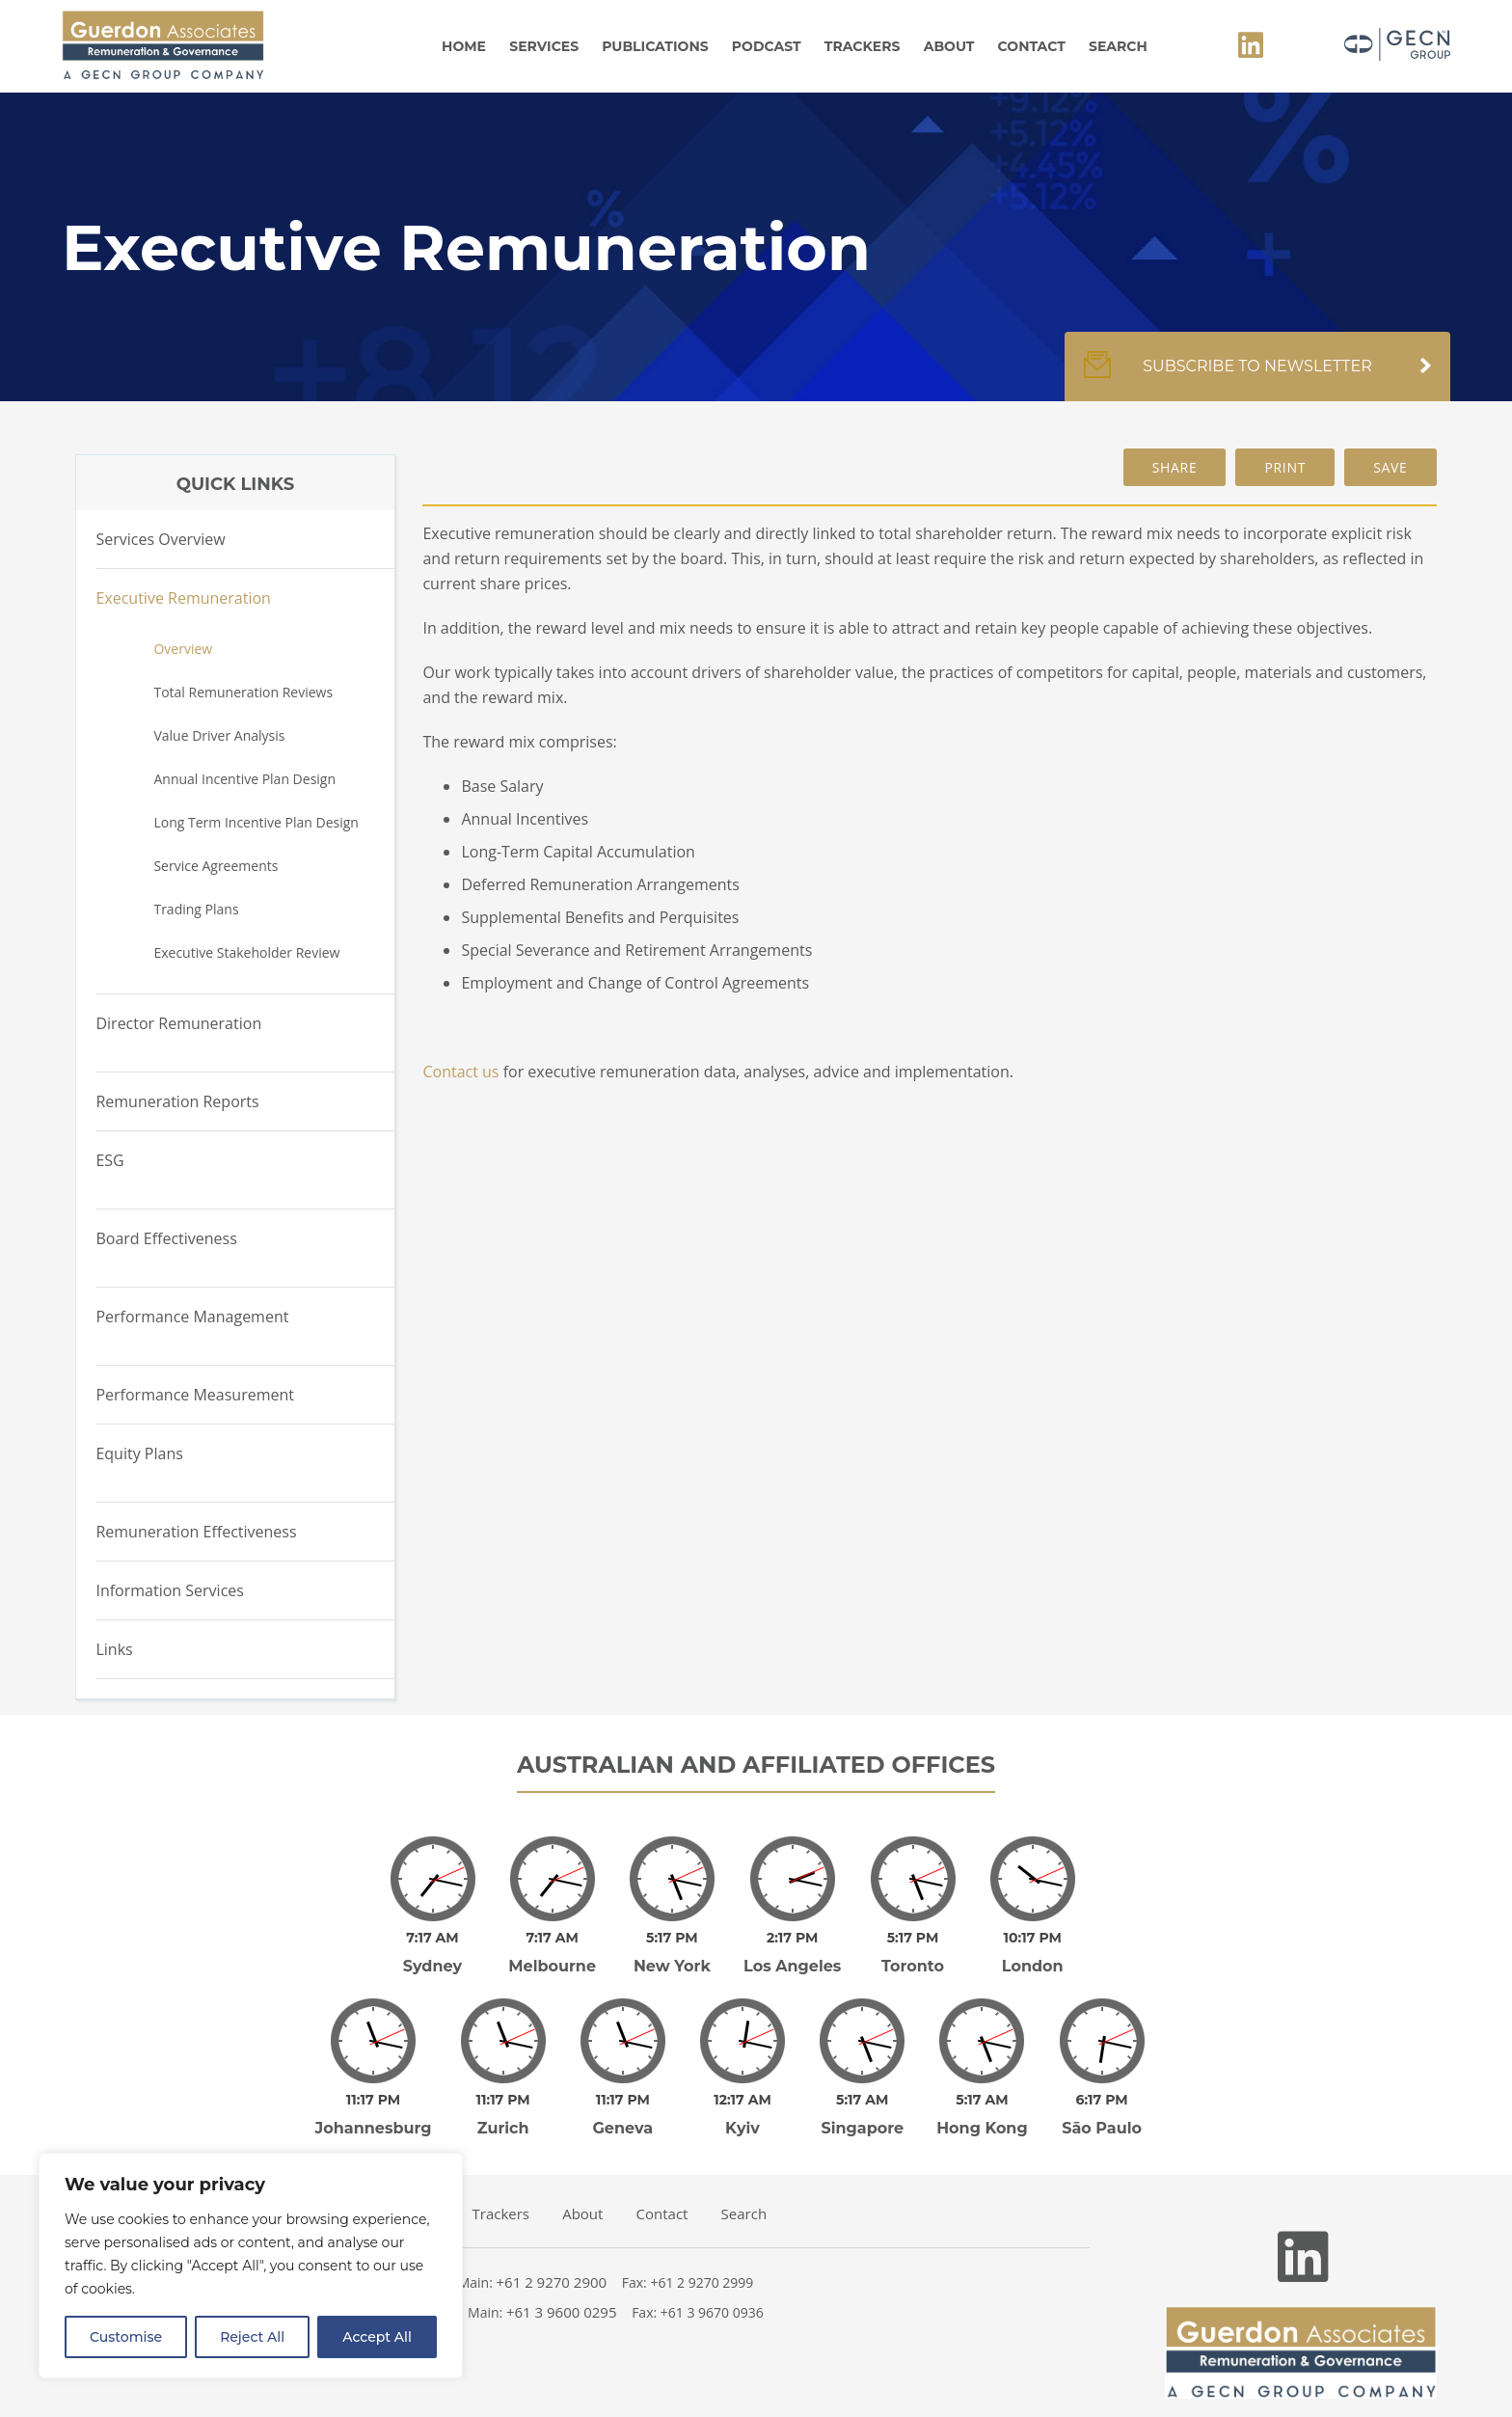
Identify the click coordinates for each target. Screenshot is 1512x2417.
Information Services (169, 1590)
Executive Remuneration (183, 598)
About (949, 46)
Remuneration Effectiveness (195, 1531)
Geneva (623, 2101)
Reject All (252, 2337)
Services (544, 46)
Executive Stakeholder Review (246, 952)
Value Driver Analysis (218, 735)
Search (1118, 46)
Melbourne (552, 1952)
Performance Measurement (194, 1394)
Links (113, 1649)
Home (464, 46)
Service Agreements (215, 865)
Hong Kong (982, 2101)
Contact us (460, 1071)
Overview (182, 648)
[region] (251, 2265)
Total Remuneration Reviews (243, 692)
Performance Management (191, 1316)
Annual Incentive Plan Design (244, 779)
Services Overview (160, 539)
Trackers (862, 46)
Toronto (912, 1952)
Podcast (766, 46)
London (1033, 1952)
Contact (1032, 46)
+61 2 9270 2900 (552, 2255)
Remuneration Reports (176, 1101)
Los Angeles (792, 1952)
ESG (109, 1160)
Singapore (862, 2101)
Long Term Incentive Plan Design (255, 822)
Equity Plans (138, 1453)
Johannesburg (373, 2101)
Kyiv (742, 2101)
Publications (655, 46)
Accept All (377, 2337)
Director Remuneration (178, 1023)
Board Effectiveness (165, 1238)
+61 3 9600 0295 (561, 2285)
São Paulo (1102, 2101)
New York (672, 1952)
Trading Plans (195, 909)
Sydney (432, 1952)
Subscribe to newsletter (1257, 376)
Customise (126, 2337)
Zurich (503, 2101)
